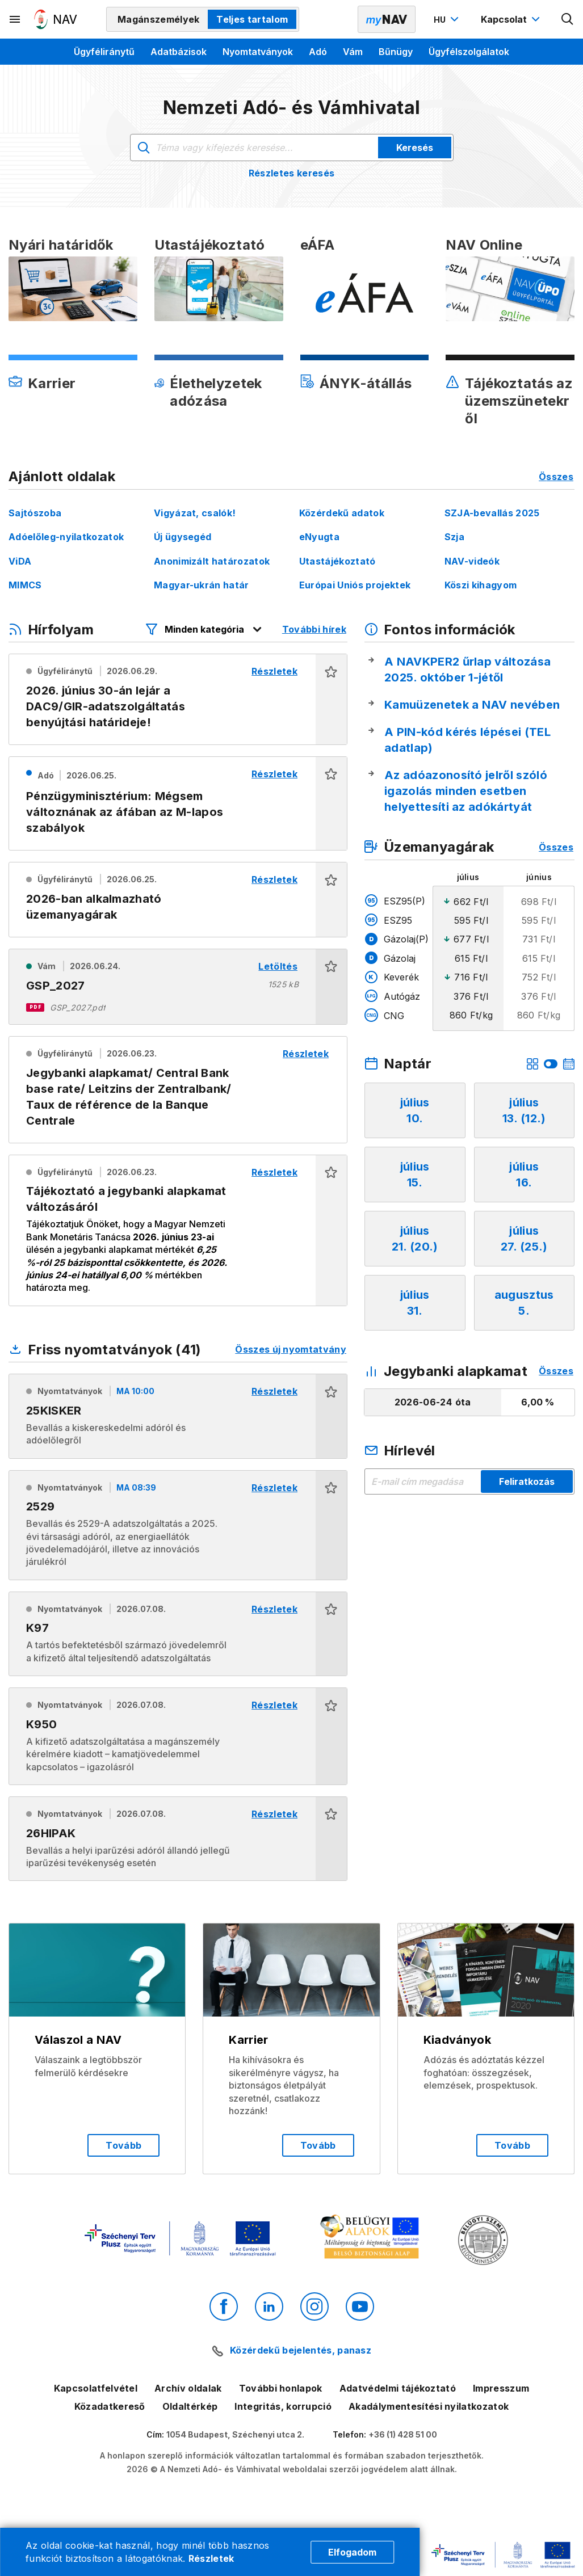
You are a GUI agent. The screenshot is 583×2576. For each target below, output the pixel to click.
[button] (331, 699)
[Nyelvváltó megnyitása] (448, 19)
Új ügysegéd (183, 536)
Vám (353, 51)
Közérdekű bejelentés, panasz (300, 2350)
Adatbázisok (178, 51)
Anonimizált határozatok (212, 561)
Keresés (414, 147)
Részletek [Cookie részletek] (211, 2558)
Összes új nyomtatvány (290, 1349)
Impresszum (501, 2388)
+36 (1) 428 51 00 (402, 2434)
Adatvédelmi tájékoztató (397, 2388)
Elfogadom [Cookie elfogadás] (352, 2552)
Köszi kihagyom (480, 585)
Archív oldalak (187, 2388)
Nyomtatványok (258, 51)
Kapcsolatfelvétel (95, 2388)
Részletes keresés (291, 173)
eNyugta (319, 536)
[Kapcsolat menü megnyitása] (512, 19)
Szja (454, 536)
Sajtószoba (35, 513)
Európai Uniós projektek (354, 585)
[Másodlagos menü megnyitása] (15, 19)
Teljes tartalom (252, 19)
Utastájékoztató (337, 561)
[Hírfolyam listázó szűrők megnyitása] (204, 629)
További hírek (314, 629)
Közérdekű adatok (341, 513)
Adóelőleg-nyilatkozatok (66, 536)
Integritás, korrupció (283, 2406)
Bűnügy (396, 51)
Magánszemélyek (158, 19)
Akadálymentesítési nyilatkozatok (429, 2406)
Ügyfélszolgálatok (469, 51)
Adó (318, 51)
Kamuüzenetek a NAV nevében (472, 705)
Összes (556, 476)
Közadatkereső (109, 2406)
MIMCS (25, 585)
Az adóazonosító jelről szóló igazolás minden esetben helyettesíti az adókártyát (465, 791)
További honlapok (280, 2388)
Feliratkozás (527, 1481)
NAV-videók (472, 561)
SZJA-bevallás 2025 (492, 513)
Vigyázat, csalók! (195, 513)
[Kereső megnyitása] (567, 19)
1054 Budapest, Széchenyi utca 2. (235, 2434)
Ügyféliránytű (104, 51)
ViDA (20, 561)
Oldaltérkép (190, 2406)
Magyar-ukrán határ (201, 585)
